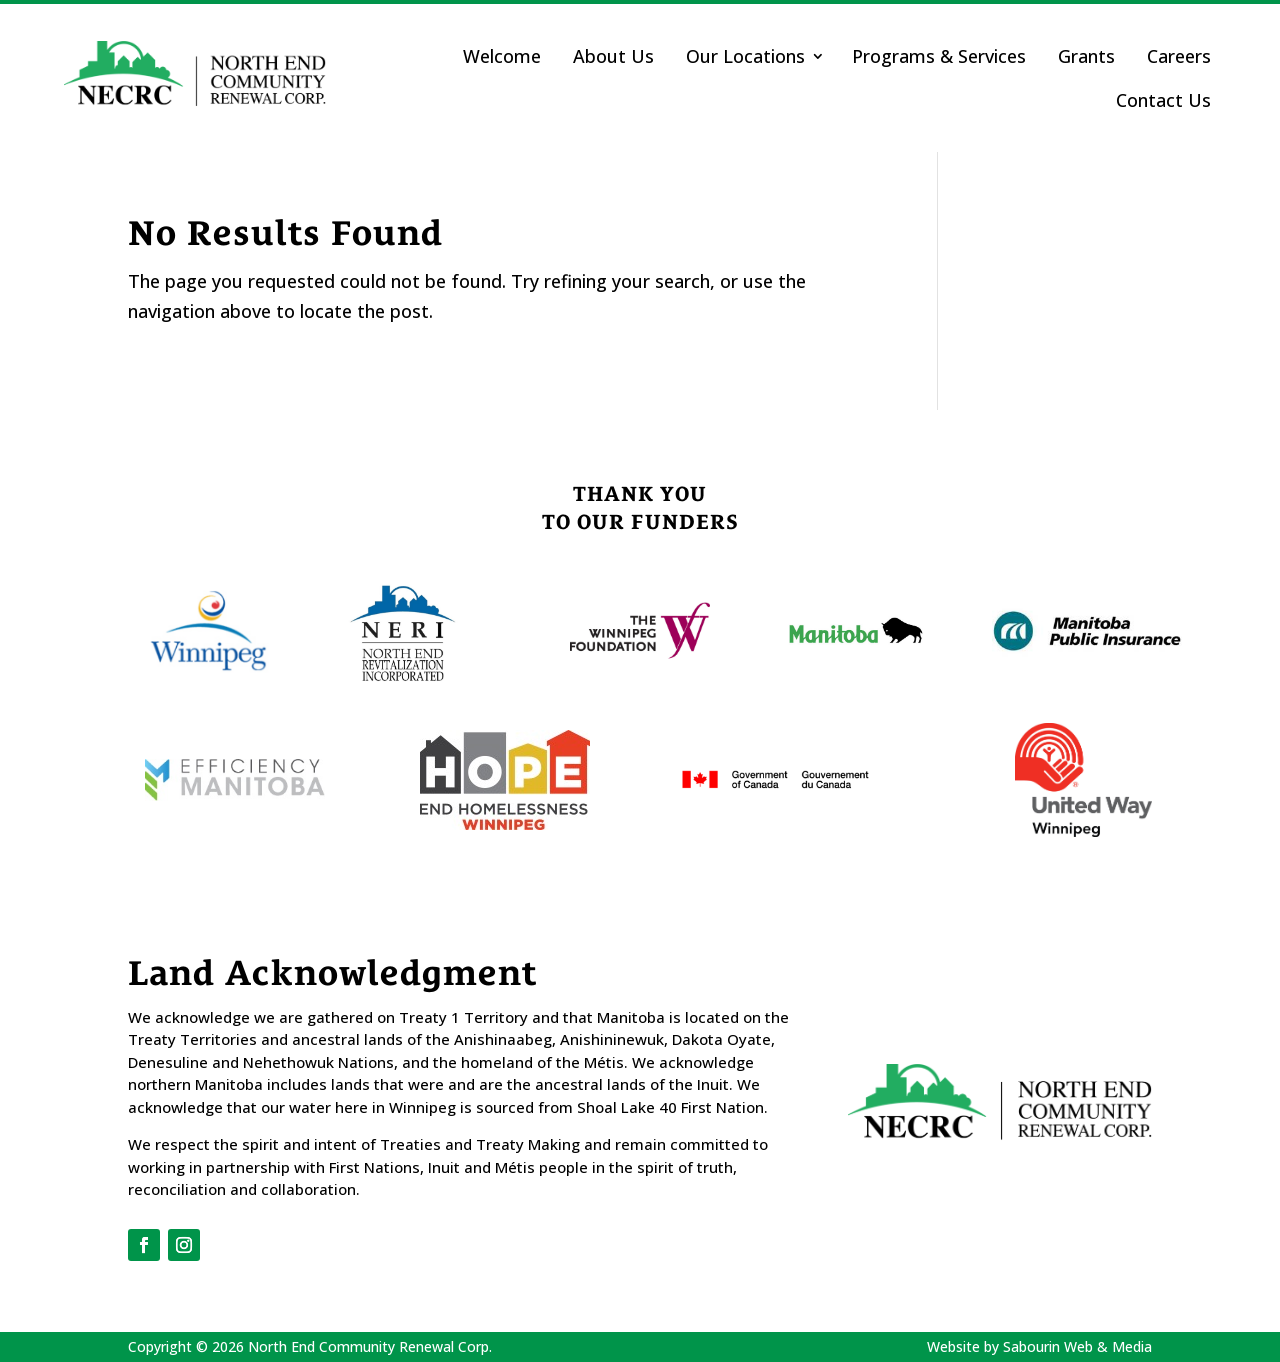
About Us (613, 56)
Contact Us (1163, 100)
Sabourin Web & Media (1077, 1346)
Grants (1086, 56)
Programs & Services (939, 56)
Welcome (502, 56)
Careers (1179, 56)
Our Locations (745, 56)
